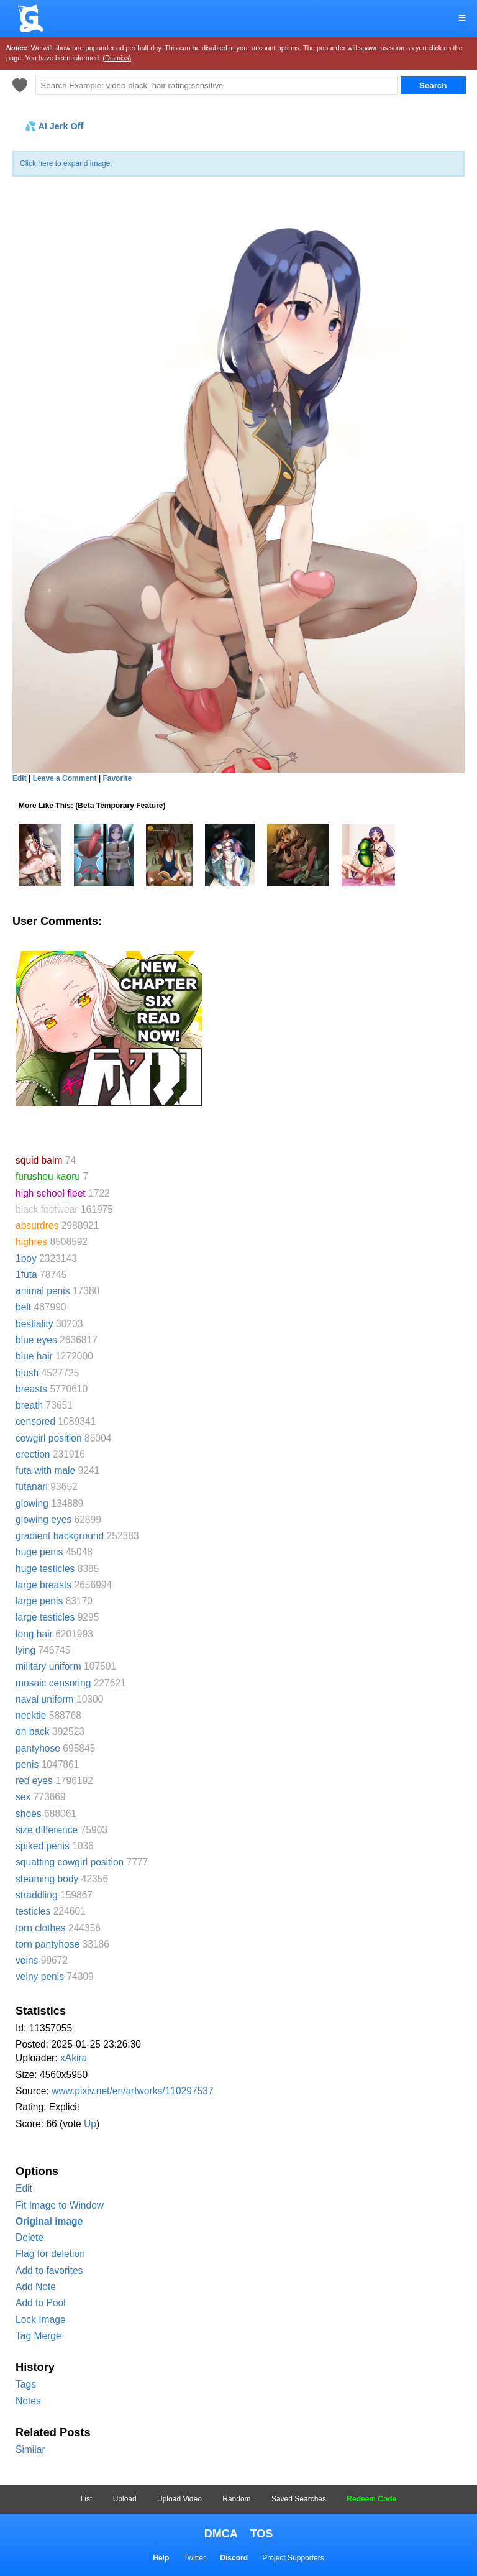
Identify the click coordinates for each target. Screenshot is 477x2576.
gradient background (60, 1535)
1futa (26, 1274)
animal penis (43, 1291)
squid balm (39, 1160)
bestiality (34, 1323)
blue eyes (36, 1340)
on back (33, 1731)
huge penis (39, 1552)
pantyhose (38, 1748)
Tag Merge (38, 2335)
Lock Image (41, 2319)
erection (33, 1454)
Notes (28, 2401)
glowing (32, 1503)
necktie (31, 1715)
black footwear (47, 1209)
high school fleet (51, 1193)
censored (35, 1421)
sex (23, 1797)
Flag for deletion (50, 2253)
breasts (31, 1389)
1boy (26, 1258)
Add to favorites (49, 2270)
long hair (34, 1634)
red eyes (34, 1780)
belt (23, 1307)
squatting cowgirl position (70, 1862)
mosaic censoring (53, 1683)
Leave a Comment (65, 778)
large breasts (43, 1585)
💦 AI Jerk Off (54, 126)
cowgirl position (49, 1438)
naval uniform (45, 1699)
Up (90, 2123)
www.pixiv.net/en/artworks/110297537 (133, 2091)
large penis (39, 1601)
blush (27, 1373)
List (87, 2499)
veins (27, 1960)
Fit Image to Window (60, 2205)
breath (29, 1405)
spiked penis (43, 1846)
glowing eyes (43, 1519)
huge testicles (45, 1568)
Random (236, 2499)
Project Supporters (293, 2558)
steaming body (47, 1879)
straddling (37, 1895)
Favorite (117, 778)
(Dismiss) (116, 58)
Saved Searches (298, 2499)
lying (25, 1650)
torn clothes (41, 1928)
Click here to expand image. (66, 163)
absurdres (37, 1225)
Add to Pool (41, 2303)
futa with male (45, 1470)
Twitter (195, 2558)
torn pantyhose (48, 1944)
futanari (32, 1486)
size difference (47, 1829)
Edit (24, 2188)
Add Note (36, 2286)
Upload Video (179, 2499)
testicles (33, 1911)
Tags (26, 2384)
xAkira (73, 2058)
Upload (125, 2499)
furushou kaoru (48, 1176)
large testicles (45, 1617)
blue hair (34, 1356)
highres (31, 1241)
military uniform (48, 1666)
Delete (29, 2237)
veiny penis (40, 1976)
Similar (30, 2449)
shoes (29, 1813)
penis (27, 1764)
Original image (49, 2221)
